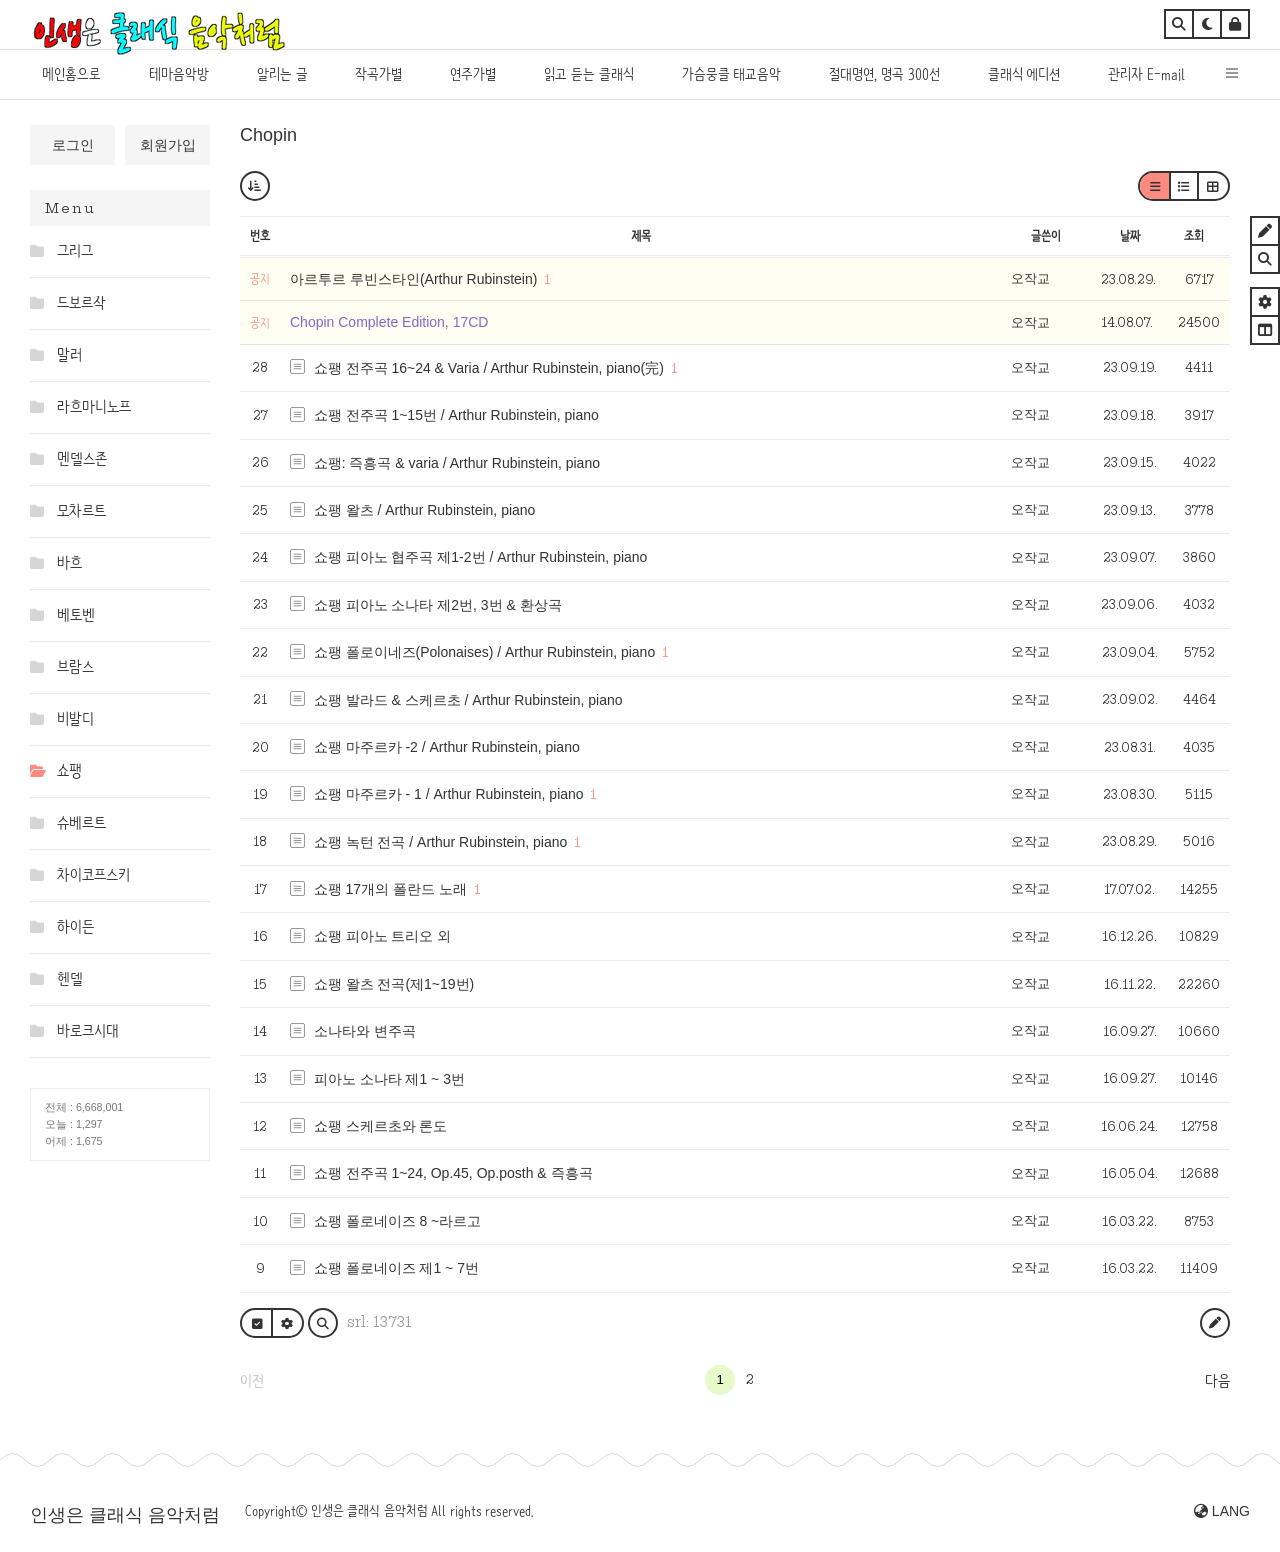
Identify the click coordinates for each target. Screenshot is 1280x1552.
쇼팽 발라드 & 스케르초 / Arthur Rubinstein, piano (468, 700)
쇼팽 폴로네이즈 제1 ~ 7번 (396, 1268)
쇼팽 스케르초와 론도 (381, 1126)
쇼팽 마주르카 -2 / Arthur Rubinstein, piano (447, 747)
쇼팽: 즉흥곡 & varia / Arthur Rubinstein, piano (457, 463)
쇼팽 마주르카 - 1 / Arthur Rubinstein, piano (449, 794)
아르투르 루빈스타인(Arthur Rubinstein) (415, 279)
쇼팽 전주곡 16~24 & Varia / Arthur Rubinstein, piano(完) (489, 368)
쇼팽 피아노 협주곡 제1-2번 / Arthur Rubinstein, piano (481, 557)
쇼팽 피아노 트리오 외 (383, 936)
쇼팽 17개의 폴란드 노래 (390, 889)
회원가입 (168, 145)
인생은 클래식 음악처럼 (125, 1515)
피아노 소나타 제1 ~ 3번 (389, 1079)
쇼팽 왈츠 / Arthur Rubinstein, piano (425, 510)
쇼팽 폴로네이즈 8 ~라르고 (398, 1221)
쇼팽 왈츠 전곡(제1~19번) (394, 984)
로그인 (73, 145)
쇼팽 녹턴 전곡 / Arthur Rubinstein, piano (441, 842)
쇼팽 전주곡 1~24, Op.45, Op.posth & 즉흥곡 (453, 1173)
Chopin (268, 135)
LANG (1222, 1511)
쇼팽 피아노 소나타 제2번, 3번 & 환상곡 (438, 605)
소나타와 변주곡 (365, 1031)
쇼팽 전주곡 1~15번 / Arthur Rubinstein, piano (456, 415)
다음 (1217, 1381)
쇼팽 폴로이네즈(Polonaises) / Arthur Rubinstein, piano (485, 652)
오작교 (1030, 278)
